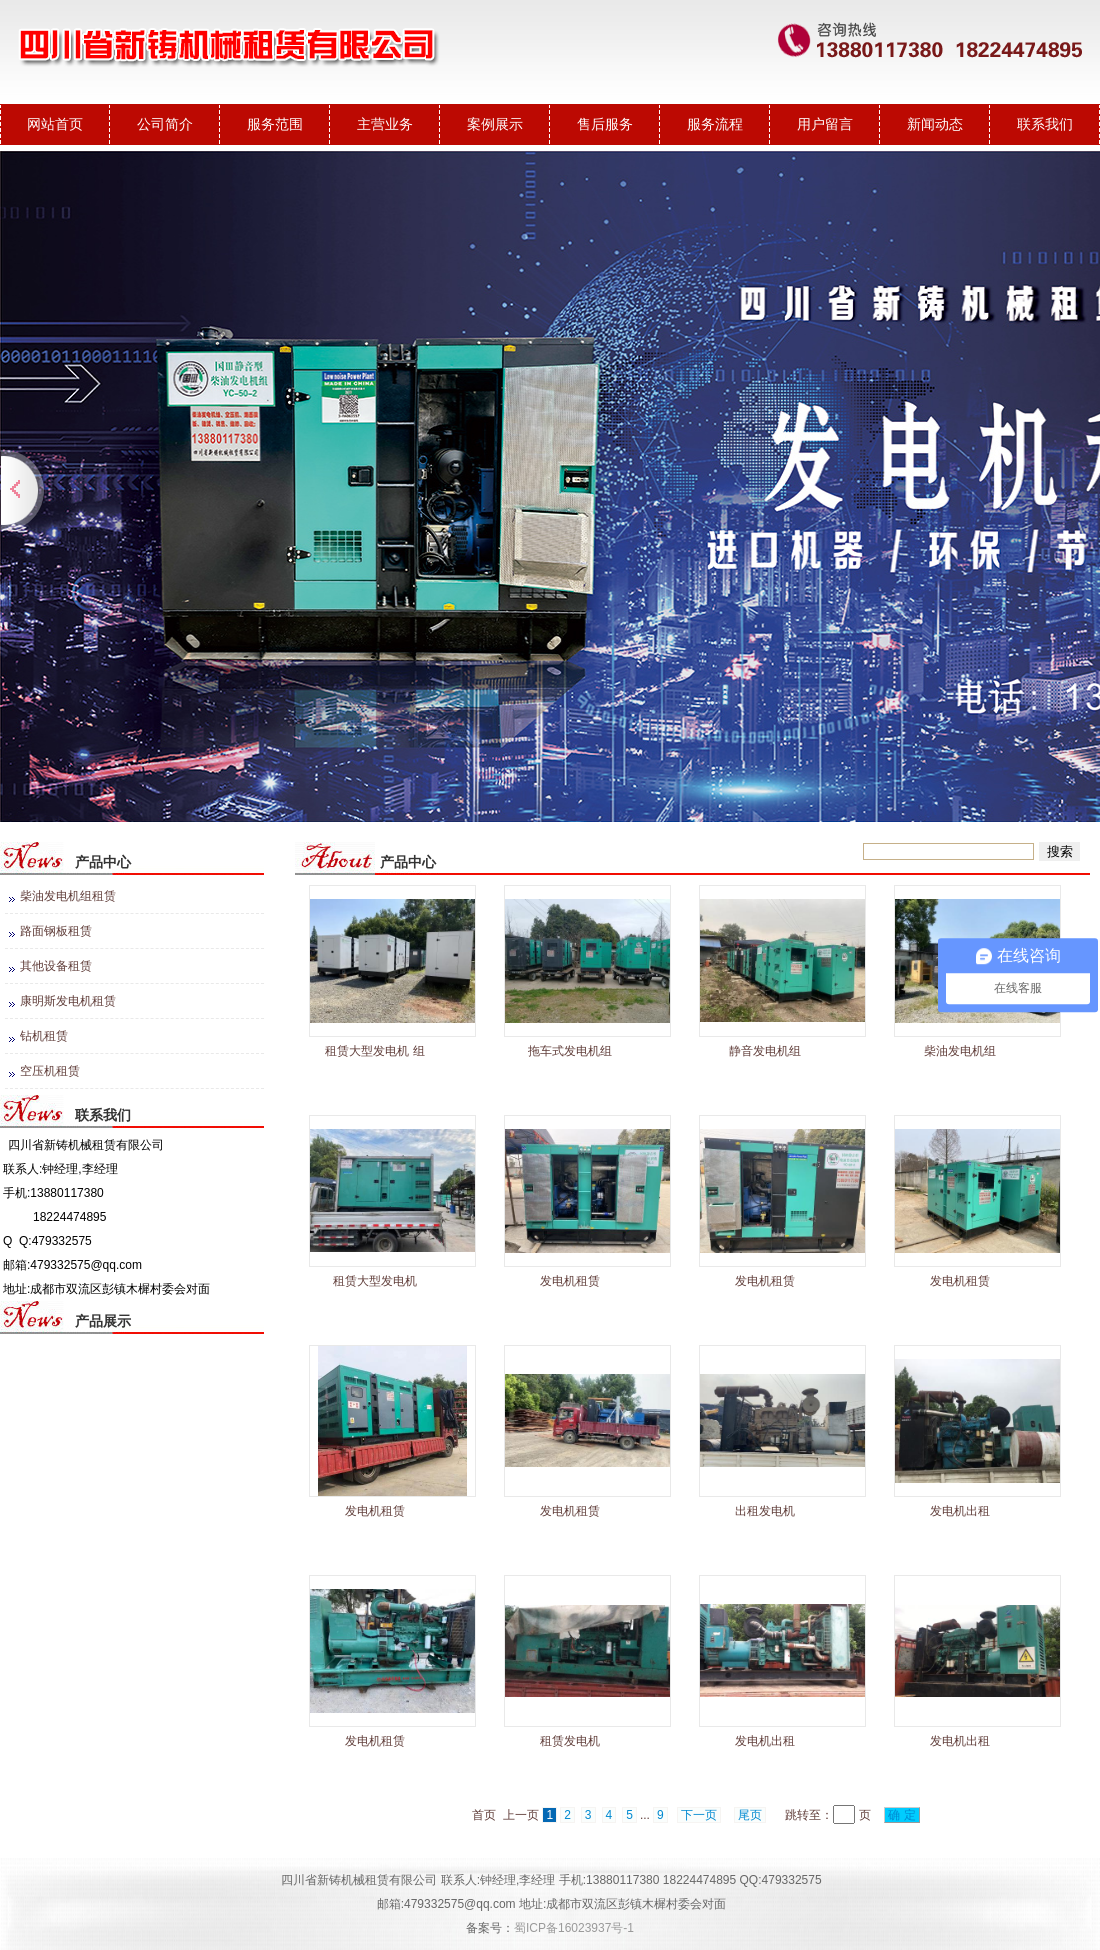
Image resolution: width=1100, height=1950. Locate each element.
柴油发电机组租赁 (68, 896)
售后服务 (605, 124)
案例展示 (495, 124)
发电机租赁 (570, 1281)
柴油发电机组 (960, 1051)
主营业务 (385, 124)
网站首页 (55, 124)
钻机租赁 (44, 1036)
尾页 (750, 1815)
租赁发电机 (570, 1741)
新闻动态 (935, 124)
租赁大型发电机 (375, 1281)
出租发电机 (765, 1511)
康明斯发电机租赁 (68, 1001)
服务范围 (275, 124)
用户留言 (825, 124)
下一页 (699, 1815)
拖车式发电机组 (570, 1051)
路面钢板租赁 (56, 931)
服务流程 (715, 124)
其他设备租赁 (56, 966)
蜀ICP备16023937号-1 (574, 1928)
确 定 (902, 1815)
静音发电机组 (765, 1051)
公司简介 (165, 124)
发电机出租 (960, 1511)
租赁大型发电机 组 (374, 1051)
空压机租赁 (50, 1071)
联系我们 (1045, 124)
